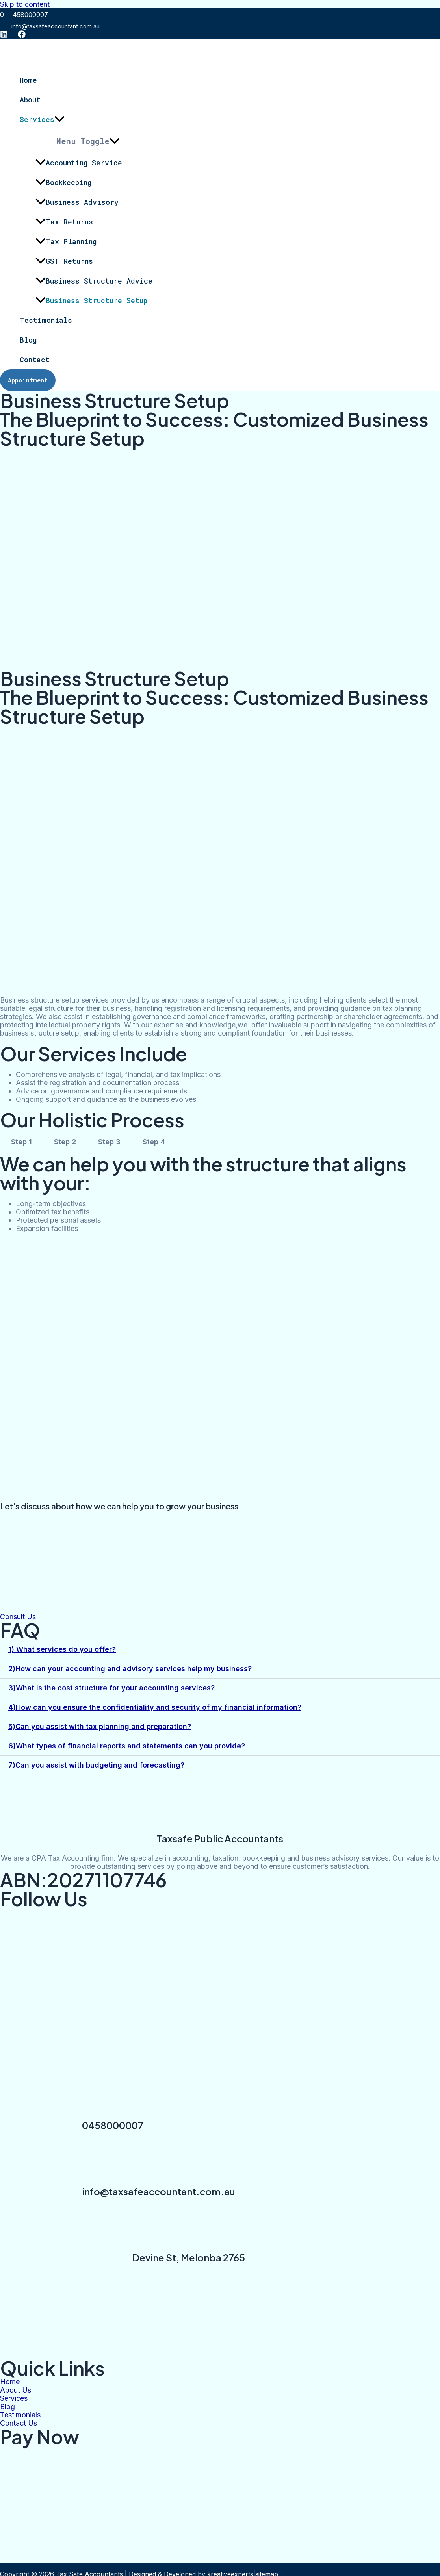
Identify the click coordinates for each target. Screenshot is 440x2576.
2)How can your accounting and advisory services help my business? (130, 1668)
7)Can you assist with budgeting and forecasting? (96, 1765)
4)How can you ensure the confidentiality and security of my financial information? (154, 1707)
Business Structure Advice (93, 280)
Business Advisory (77, 202)
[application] (59, 119)
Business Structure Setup (91, 300)
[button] (220, 1649)
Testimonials (46, 320)
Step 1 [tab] (21, 1142)
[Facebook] (22, 36)
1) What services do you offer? (62, 1649)
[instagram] (4, 36)
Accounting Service (78, 162)
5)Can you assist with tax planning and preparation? (99, 1726)
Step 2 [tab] (65, 1142)
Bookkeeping (63, 182)
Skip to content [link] (25, 4)
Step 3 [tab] (109, 1142)
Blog (28, 340)
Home (28, 80)
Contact (35, 359)
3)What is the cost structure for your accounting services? (111, 1688)
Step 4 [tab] (154, 1142)
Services (42, 119)
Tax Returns (64, 221)
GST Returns (64, 261)
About (30, 99)
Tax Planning (66, 241)
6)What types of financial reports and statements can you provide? (126, 1746)
